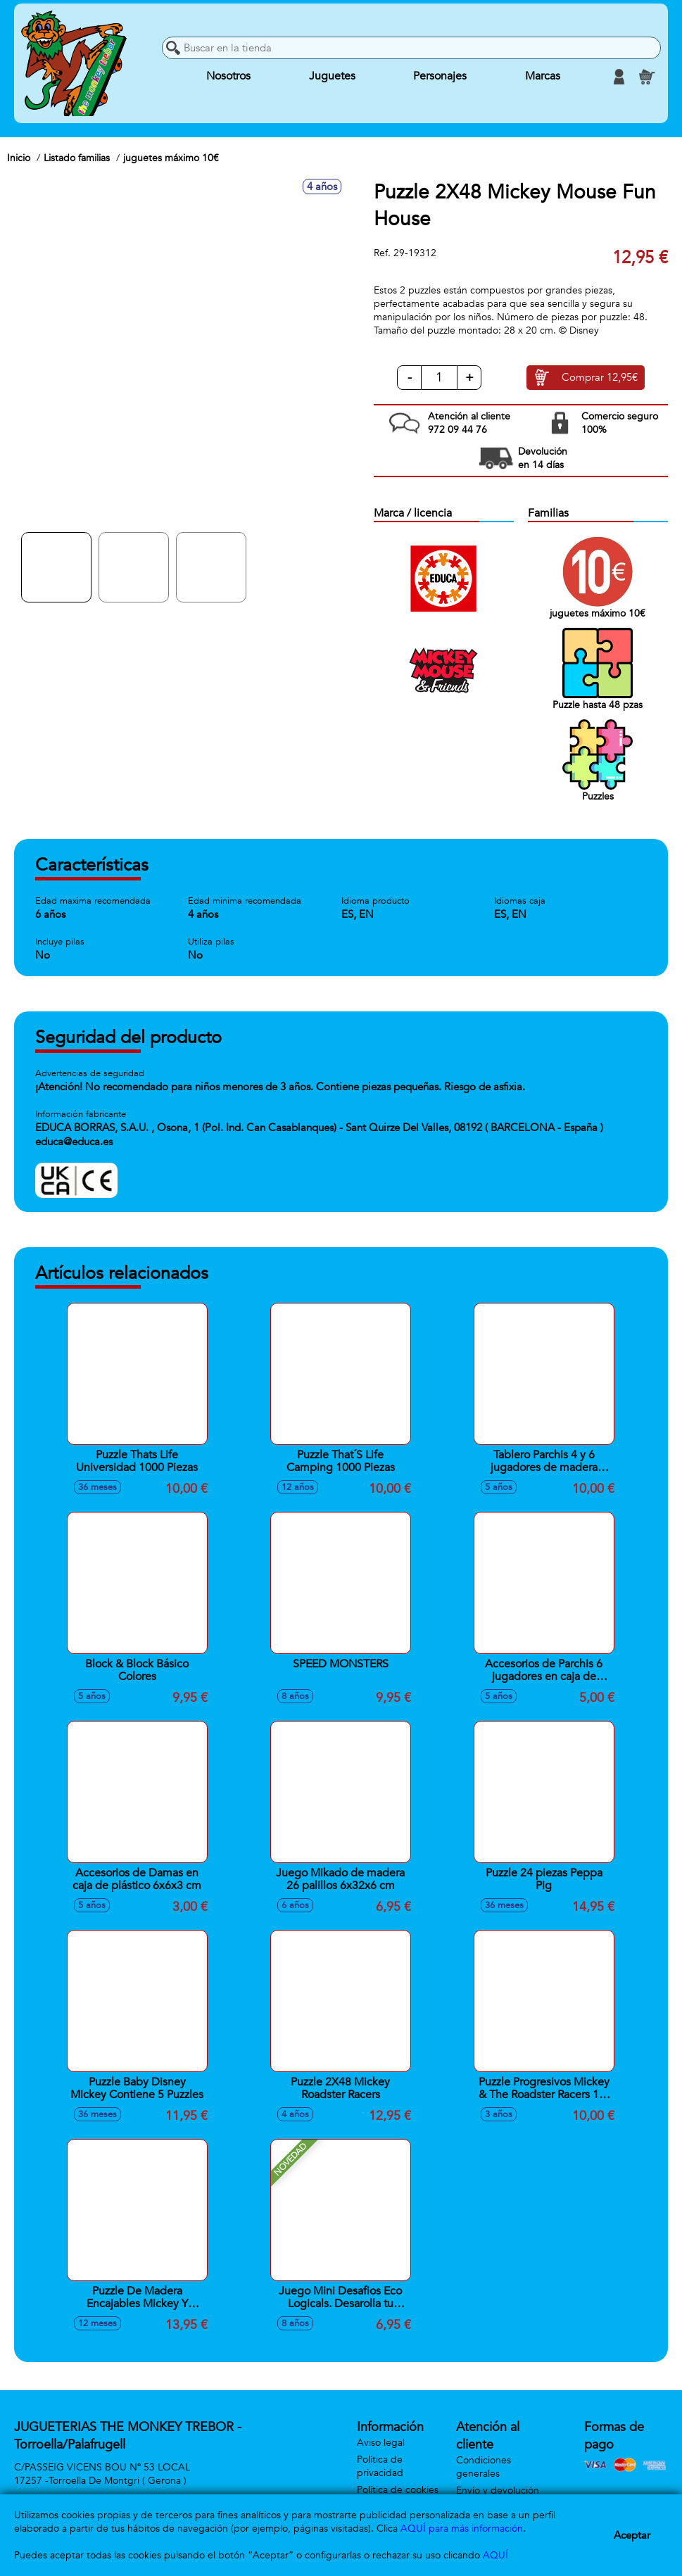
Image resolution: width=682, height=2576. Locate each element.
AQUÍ (495, 2555)
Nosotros (228, 76)
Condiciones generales (483, 2467)
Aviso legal (381, 2442)
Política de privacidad (380, 2466)
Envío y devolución (497, 2490)
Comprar (600, 378)
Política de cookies (397, 2489)
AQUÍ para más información (461, 2528)
